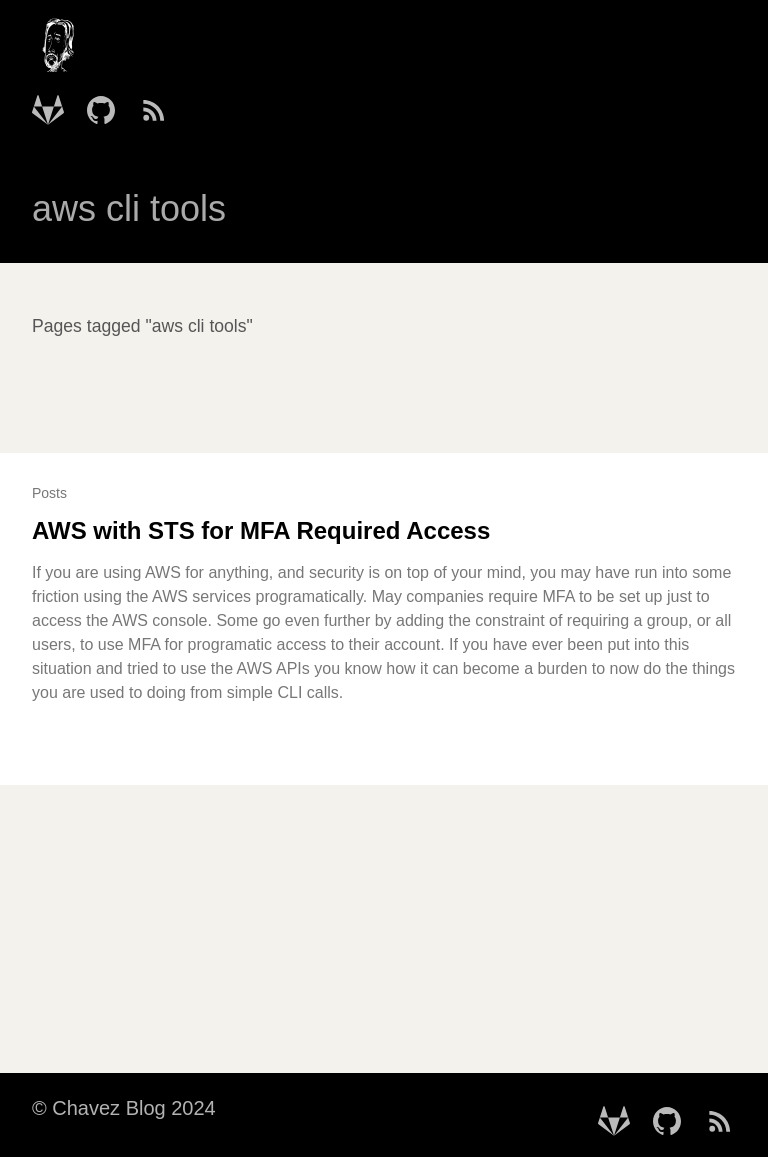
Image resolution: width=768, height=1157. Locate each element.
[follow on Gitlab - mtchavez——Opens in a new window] (54, 104)
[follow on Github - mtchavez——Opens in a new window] (107, 104)
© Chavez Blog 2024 (124, 1108)
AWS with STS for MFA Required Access (261, 530)
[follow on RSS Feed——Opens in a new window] (160, 104)
